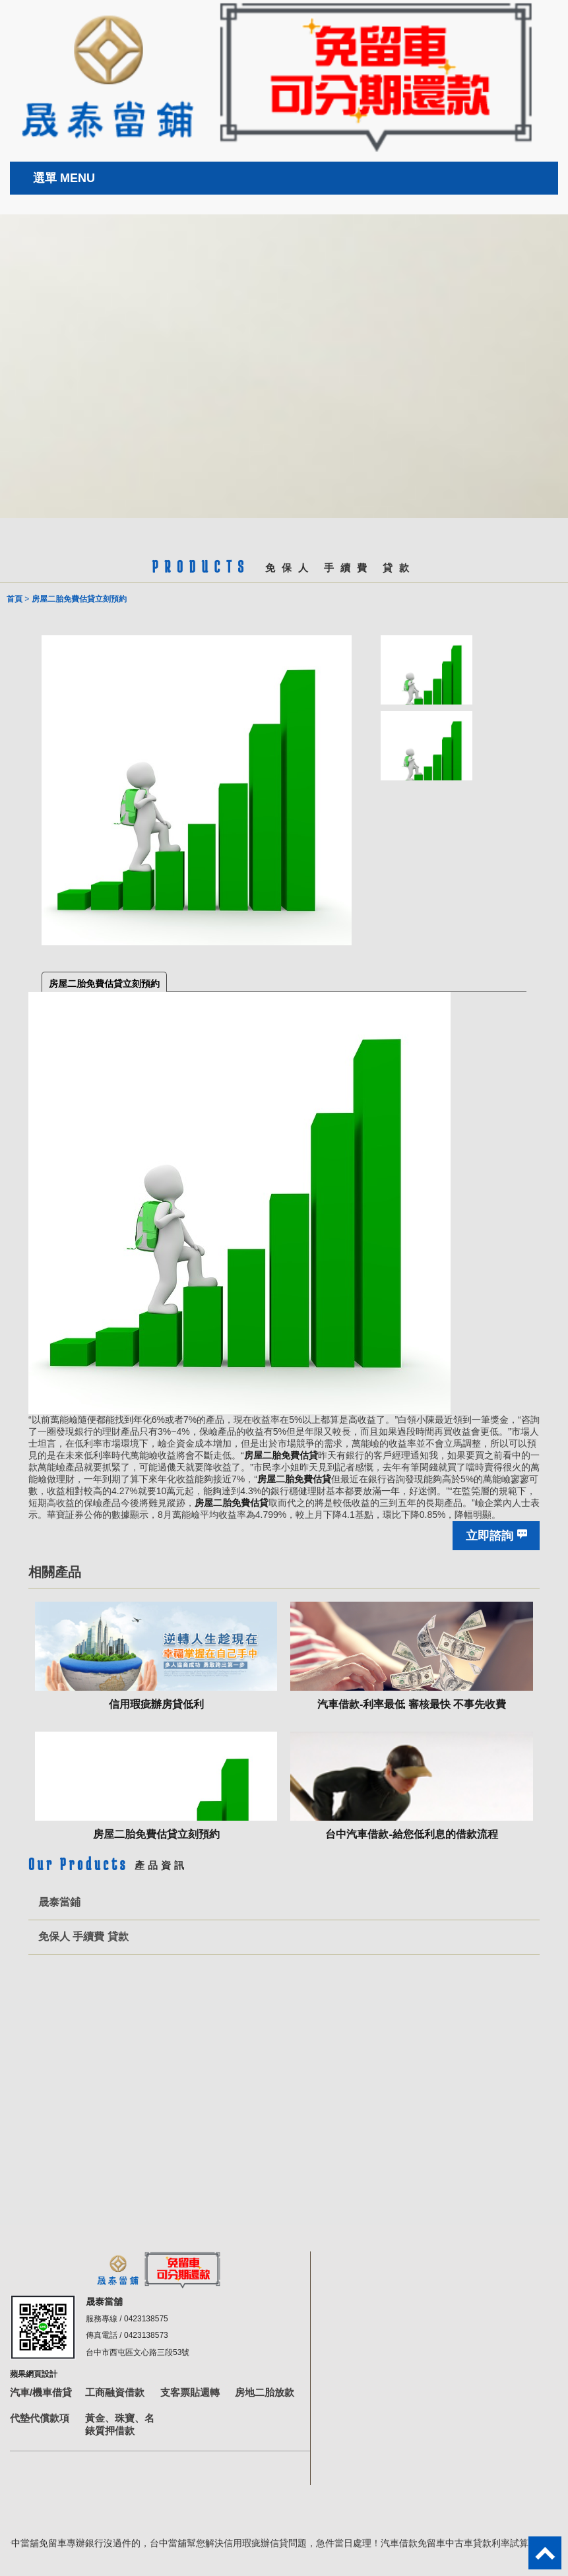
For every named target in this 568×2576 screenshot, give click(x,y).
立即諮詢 (489, 1535)
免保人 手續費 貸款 (83, 1936)
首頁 (14, 599)
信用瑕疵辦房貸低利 (156, 1704)
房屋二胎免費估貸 (281, 1455)
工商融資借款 (114, 2392)
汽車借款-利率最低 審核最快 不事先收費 (412, 1704)
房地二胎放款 (264, 2392)
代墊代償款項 (39, 2418)
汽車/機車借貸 (41, 2392)
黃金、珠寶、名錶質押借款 (119, 2424)
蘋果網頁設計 (33, 2374)
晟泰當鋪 (59, 1902)
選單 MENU (64, 178)
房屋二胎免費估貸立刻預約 (104, 983)
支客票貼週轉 (190, 2392)
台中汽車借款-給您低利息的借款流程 (411, 1834)
